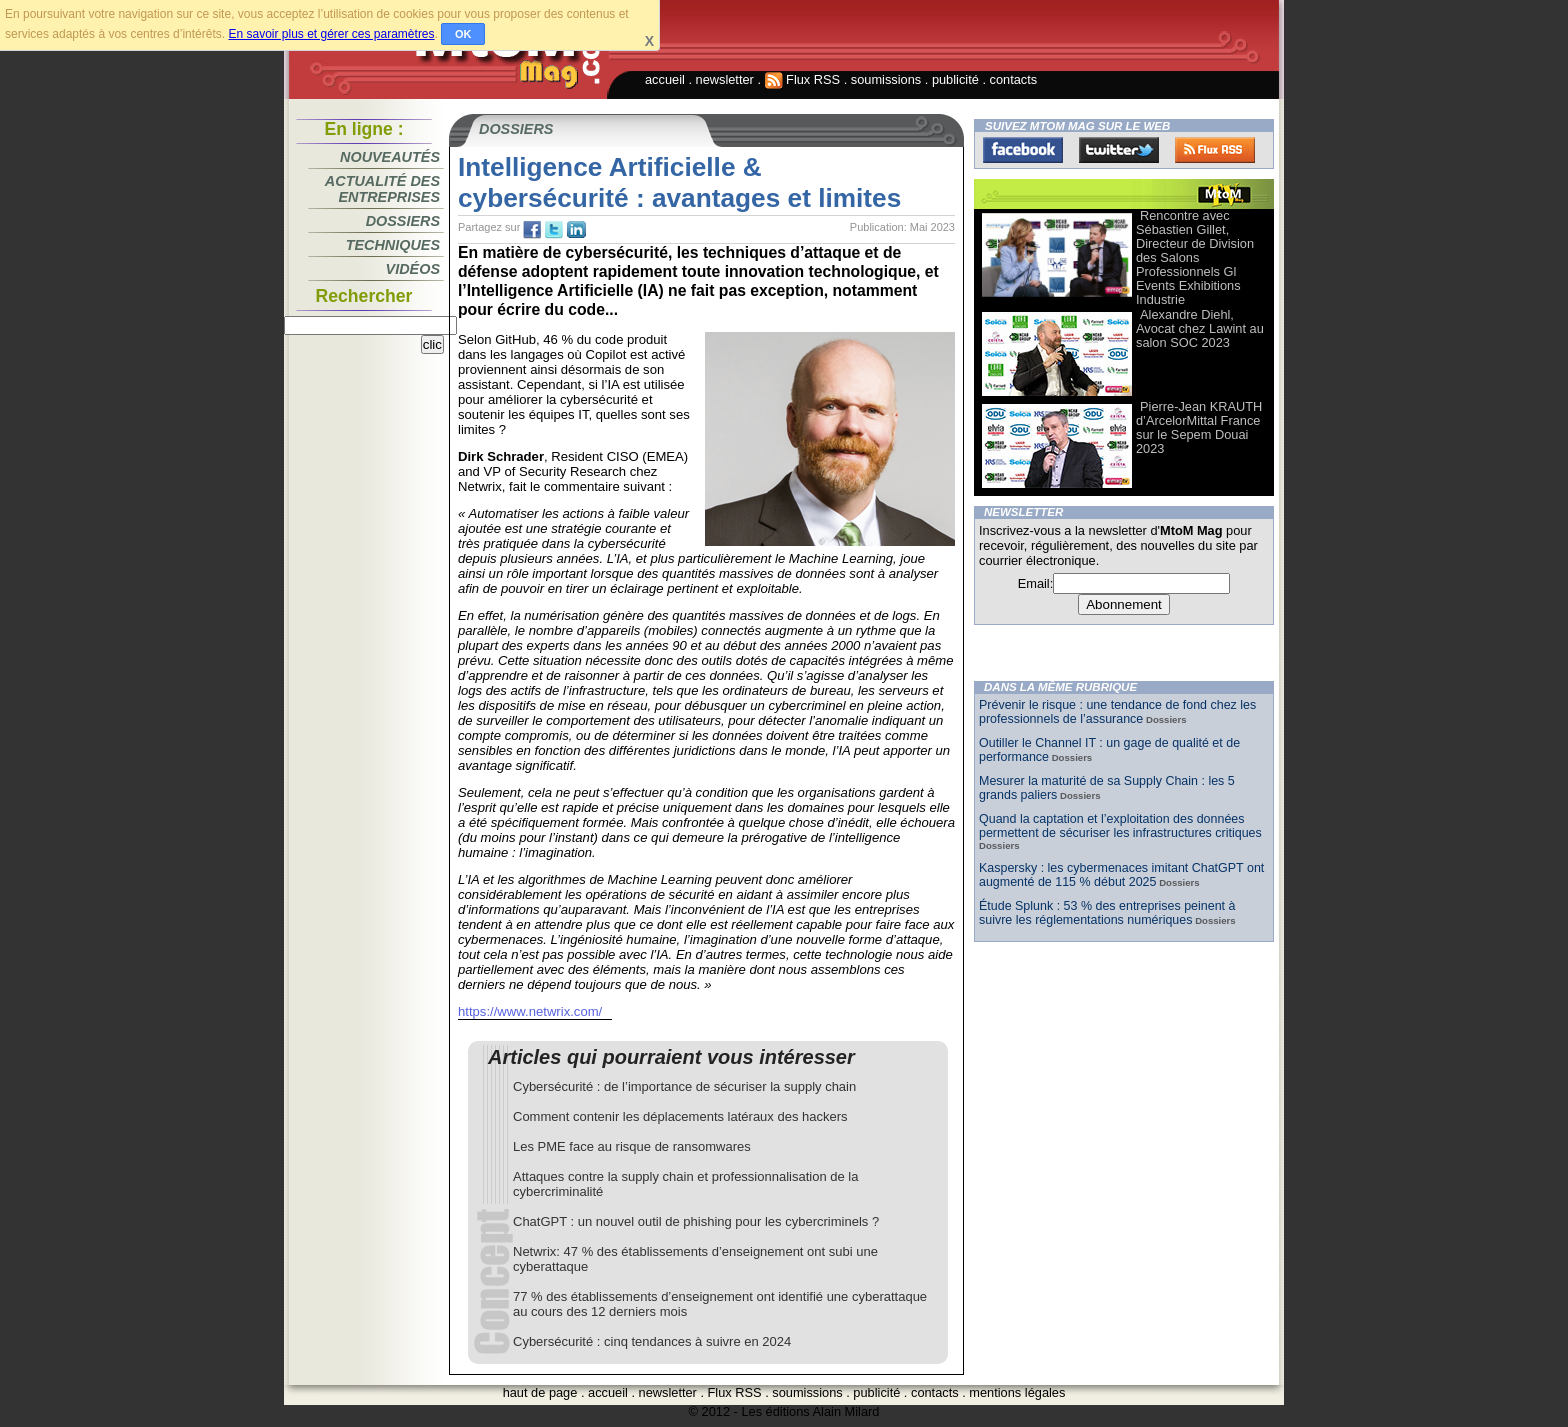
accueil (665, 79)
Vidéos (413, 269)
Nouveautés (390, 157)
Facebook (1023, 150)
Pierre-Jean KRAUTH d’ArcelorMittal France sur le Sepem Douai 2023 (1199, 427)
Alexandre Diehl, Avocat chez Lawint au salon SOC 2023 (1200, 328)
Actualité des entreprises (382, 189)
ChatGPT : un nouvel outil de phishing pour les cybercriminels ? (696, 1221)
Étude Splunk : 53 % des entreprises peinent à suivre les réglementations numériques (1107, 913)
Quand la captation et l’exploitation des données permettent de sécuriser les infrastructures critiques (1120, 826)
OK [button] (463, 34)
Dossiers (403, 221)
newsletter (725, 79)
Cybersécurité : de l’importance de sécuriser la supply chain (684, 1086)
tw (554, 230)
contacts (1014, 79)
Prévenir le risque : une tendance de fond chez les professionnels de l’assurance (1117, 712)
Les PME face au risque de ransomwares (632, 1146)
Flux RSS (803, 79)
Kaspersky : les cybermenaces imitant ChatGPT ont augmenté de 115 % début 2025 (1121, 875)
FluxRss (1215, 150)
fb (532, 230)
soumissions (886, 79)
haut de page (540, 1392)
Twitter (1119, 150)
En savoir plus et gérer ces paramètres (331, 34)
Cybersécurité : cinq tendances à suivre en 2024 (652, 1341)
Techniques (393, 245)
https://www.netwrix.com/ (530, 1011)
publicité (955, 79)
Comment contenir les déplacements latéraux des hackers (680, 1116)
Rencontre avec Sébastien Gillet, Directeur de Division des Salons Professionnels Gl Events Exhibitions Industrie (1195, 257)
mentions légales (1017, 1392)
